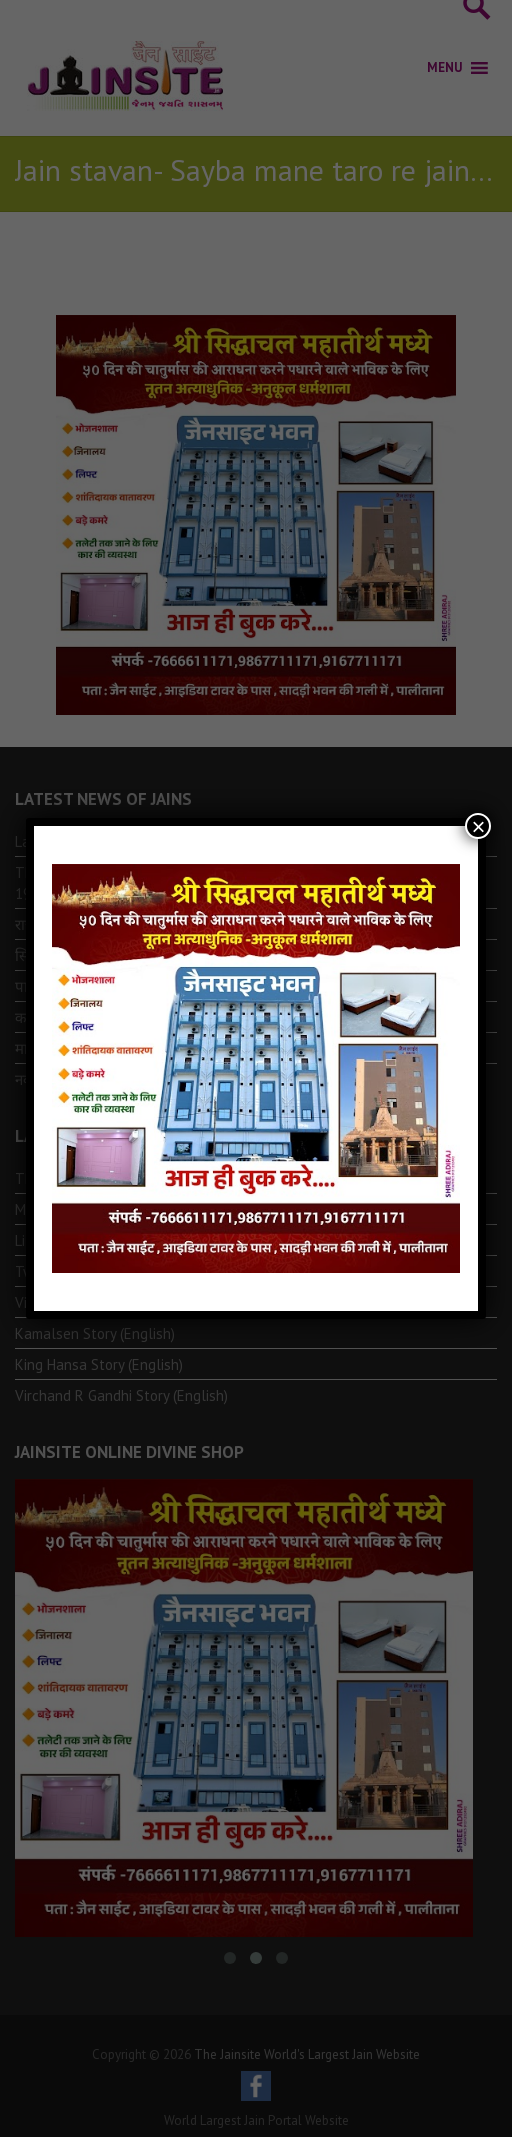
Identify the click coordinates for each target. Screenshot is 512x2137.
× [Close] (478, 826)
